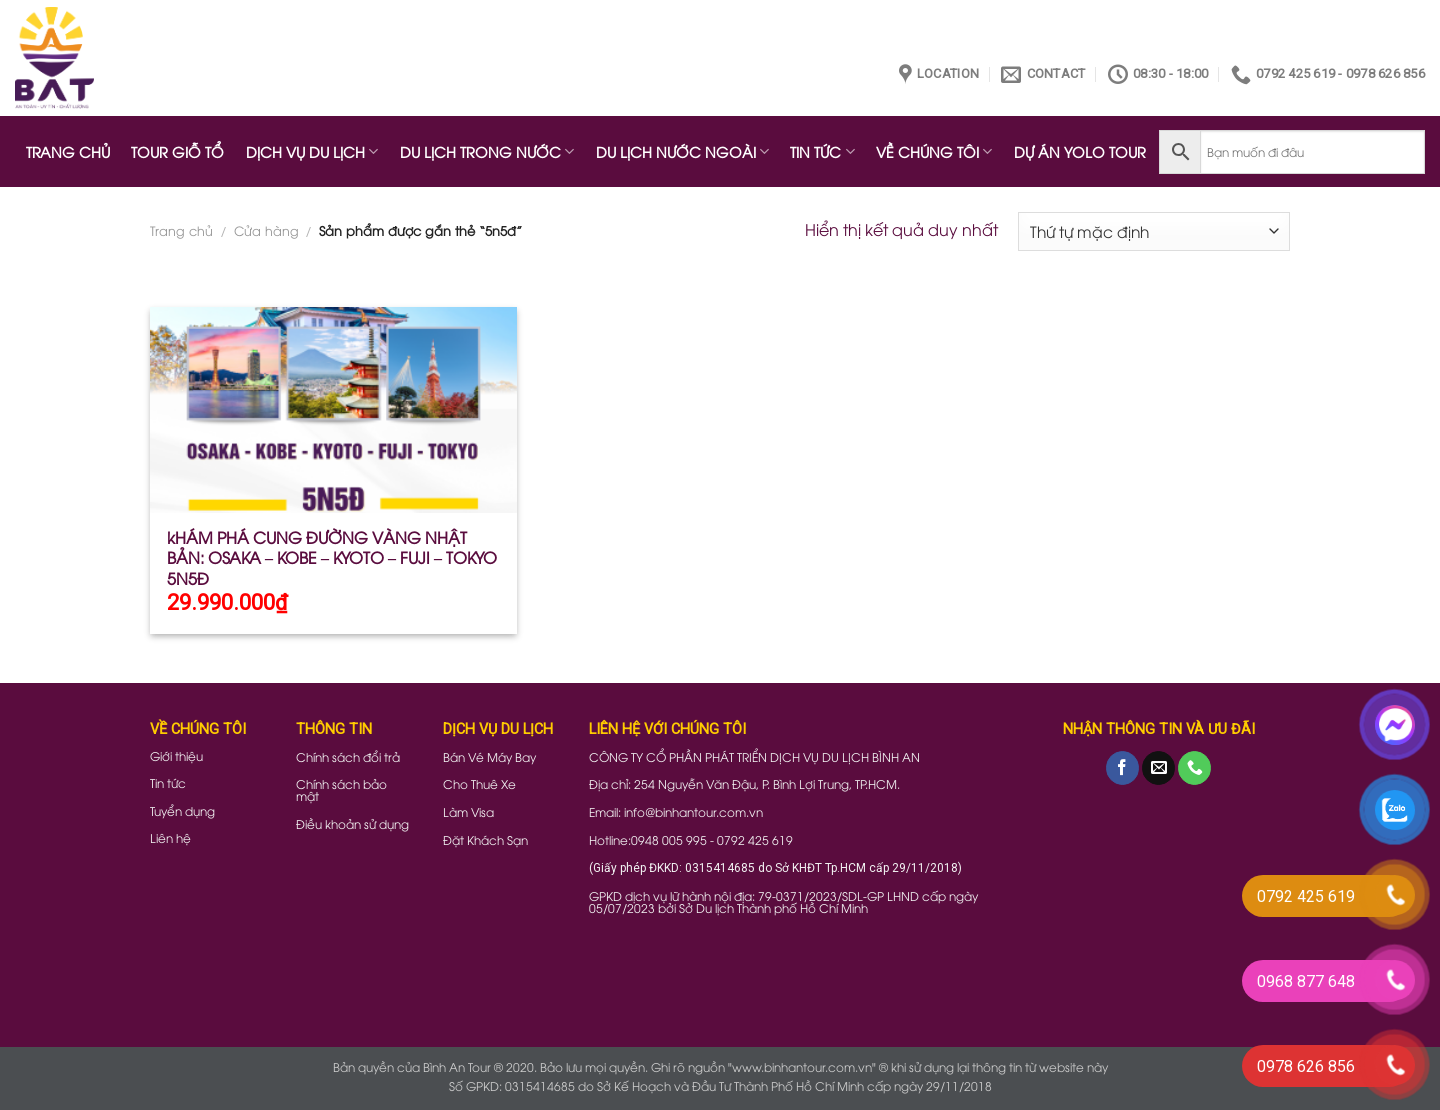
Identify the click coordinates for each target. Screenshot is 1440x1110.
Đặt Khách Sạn (485, 839)
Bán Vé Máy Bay (489, 756)
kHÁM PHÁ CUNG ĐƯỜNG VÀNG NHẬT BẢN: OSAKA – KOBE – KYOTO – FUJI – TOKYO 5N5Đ (332, 558)
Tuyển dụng (182, 810)
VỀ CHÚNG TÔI (934, 151)
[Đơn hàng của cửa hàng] (1154, 231)
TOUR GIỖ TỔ (177, 151)
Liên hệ (170, 837)
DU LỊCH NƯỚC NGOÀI (682, 151)
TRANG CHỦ (68, 151)
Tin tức (168, 782)
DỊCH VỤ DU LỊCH (312, 151)
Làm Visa (468, 811)
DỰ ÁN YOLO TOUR (1080, 151)
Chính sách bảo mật (341, 789)
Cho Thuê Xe (479, 783)
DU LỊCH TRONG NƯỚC (487, 151)
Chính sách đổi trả (348, 756)
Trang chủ (181, 230)
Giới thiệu (176, 755)
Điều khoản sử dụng (352, 823)
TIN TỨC (822, 151)
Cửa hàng (266, 230)
